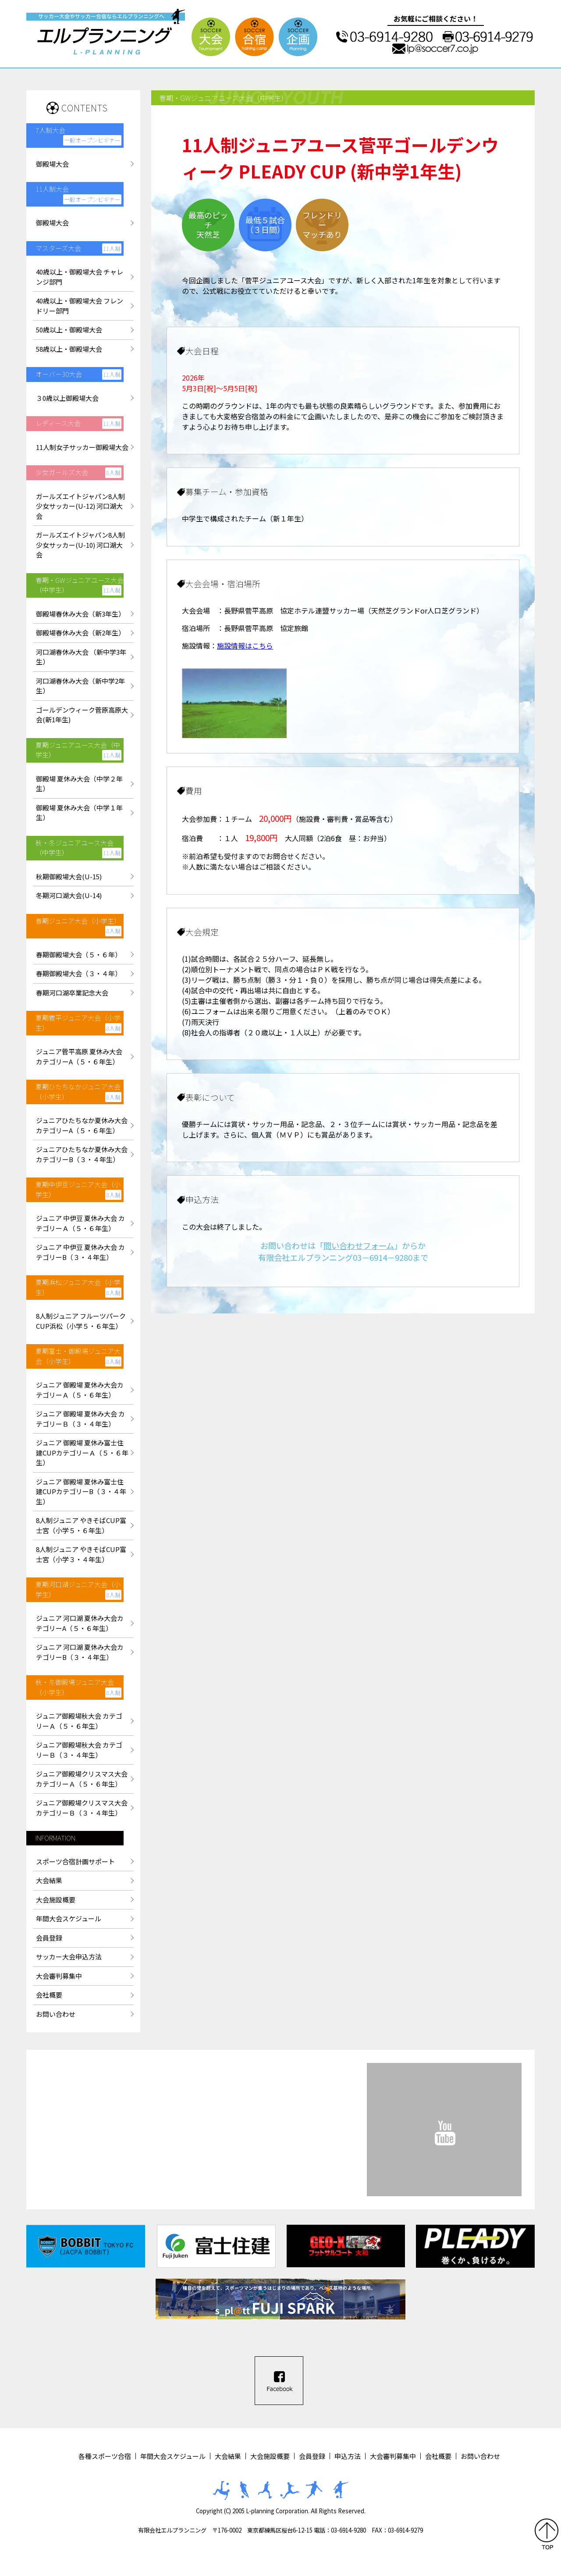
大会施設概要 (55, 1899)
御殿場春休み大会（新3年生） (80, 613)
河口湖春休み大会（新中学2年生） (80, 686)
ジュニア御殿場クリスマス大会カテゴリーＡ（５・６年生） (82, 1778)
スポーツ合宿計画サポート (75, 1861)
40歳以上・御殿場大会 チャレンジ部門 (79, 276)
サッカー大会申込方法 (69, 1956)
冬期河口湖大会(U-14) (69, 895)
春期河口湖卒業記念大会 (72, 992)
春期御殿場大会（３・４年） (78, 973)
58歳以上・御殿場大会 (69, 348)
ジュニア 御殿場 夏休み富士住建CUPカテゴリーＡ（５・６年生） (82, 1452)
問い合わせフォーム (358, 1245)
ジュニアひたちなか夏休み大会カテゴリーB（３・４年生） (82, 1154)
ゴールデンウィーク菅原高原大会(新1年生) (82, 714)
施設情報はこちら (245, 645)
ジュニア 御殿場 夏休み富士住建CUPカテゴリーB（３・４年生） (81, 1491)
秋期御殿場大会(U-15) (69, 876)
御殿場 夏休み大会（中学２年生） (79, 783)
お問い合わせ (55, 2014)
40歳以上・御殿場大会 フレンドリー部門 (79, 305)
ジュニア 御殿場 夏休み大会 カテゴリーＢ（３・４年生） (80, 1418)
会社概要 (49, 1994)
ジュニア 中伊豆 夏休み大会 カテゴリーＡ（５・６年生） (80, 1223)
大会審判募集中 (59, 1975)
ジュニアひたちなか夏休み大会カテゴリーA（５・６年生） (82, 1125)
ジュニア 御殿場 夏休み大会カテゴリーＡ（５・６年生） (80, 1389)
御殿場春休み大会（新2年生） (80, 632)
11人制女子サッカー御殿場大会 (82, 447)
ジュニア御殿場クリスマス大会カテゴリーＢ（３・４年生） (82, 1807)
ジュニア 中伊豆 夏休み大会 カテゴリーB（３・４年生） (80, 1252)
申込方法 (347, 2456)
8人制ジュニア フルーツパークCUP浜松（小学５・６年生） (81, 1321)
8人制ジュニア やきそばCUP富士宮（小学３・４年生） (81, 1554)
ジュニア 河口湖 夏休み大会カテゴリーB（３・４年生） (80, 1652)
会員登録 (49, 1937)
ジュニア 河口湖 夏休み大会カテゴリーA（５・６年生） (80, 1623)
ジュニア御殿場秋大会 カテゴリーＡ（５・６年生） (79, 1720)
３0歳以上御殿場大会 (67, 398)
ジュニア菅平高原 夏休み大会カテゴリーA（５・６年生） (79, 1056)
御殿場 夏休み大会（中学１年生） (79, 812)
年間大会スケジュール (68, 1918)
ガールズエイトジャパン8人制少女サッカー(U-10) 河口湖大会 (80, 544)
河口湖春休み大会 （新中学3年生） (81, 657)
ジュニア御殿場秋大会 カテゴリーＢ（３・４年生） (79, 1749)
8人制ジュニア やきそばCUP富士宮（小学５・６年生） (81, 1525)
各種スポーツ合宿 (104, 2456)
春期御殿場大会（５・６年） (78, 954)
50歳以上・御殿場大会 (69, 329)
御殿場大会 (52, 163)
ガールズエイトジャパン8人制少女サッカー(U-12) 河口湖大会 (80, 506)
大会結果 (49, 1880)
